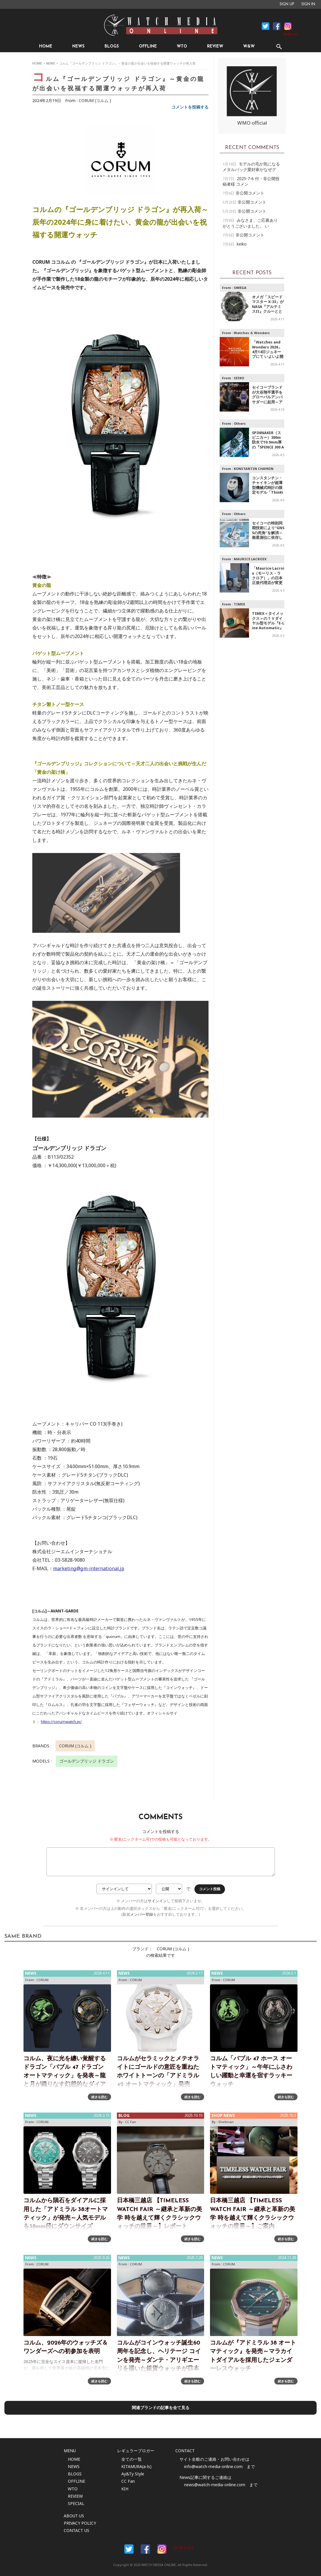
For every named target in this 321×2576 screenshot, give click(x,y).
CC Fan (130, 2122)
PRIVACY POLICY (80, 2523)
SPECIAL (76, 2503)
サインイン (157, 1900)
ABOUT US (74, 2516)
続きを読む (99, 2097)
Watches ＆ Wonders (252, 333)
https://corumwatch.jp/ (61, 1721)
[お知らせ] (291, 34)
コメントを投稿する (190, 107)
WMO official (252, 122)
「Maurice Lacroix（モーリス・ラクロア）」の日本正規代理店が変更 (268, 575)
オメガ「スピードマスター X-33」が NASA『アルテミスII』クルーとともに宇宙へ (268, 307)
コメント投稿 (209, 1889)
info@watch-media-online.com (213, 2466)
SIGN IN (308, 4)
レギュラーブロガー (135, 2450)
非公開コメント (250, 193)
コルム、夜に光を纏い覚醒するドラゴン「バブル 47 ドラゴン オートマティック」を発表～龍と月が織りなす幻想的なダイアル (64, 2076)
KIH (124, 2489)
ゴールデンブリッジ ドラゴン (86, 1761)
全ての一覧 (131, 2459)
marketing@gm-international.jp (88, 1568)
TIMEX (239, 604)
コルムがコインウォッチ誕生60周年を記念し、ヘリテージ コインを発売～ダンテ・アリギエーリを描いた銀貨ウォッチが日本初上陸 (159, 2360)
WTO (182, 46)
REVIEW (215, 46)
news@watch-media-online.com (214, 2484)
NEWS (78, 46)
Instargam (162, 2549)
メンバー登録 (141, 1914)
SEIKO (239, 378)
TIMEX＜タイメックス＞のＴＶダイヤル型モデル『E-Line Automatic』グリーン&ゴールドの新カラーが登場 (268, 628)
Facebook (265, 26)
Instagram (288, 26)
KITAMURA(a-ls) (136, 2466)
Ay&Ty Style (132, 2474)
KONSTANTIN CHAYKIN (253, 468)
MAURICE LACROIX (250, 559)
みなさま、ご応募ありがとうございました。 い (250, 223)
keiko (242, 244)
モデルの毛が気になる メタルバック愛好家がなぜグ (251, 166)
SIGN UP (287, 4)
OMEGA (240, 287)
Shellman (225, 2122)
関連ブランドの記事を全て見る (160, 2407)
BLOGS (112, 46)
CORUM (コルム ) (95, 100)
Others (240, 423)
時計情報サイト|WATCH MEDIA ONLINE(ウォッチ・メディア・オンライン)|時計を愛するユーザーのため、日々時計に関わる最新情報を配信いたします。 (160, 25)
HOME (45, 46)
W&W (249, 46)
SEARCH (279, 46)
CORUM (42, 1980)
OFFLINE (148, 46)
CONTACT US (76, 2530)
